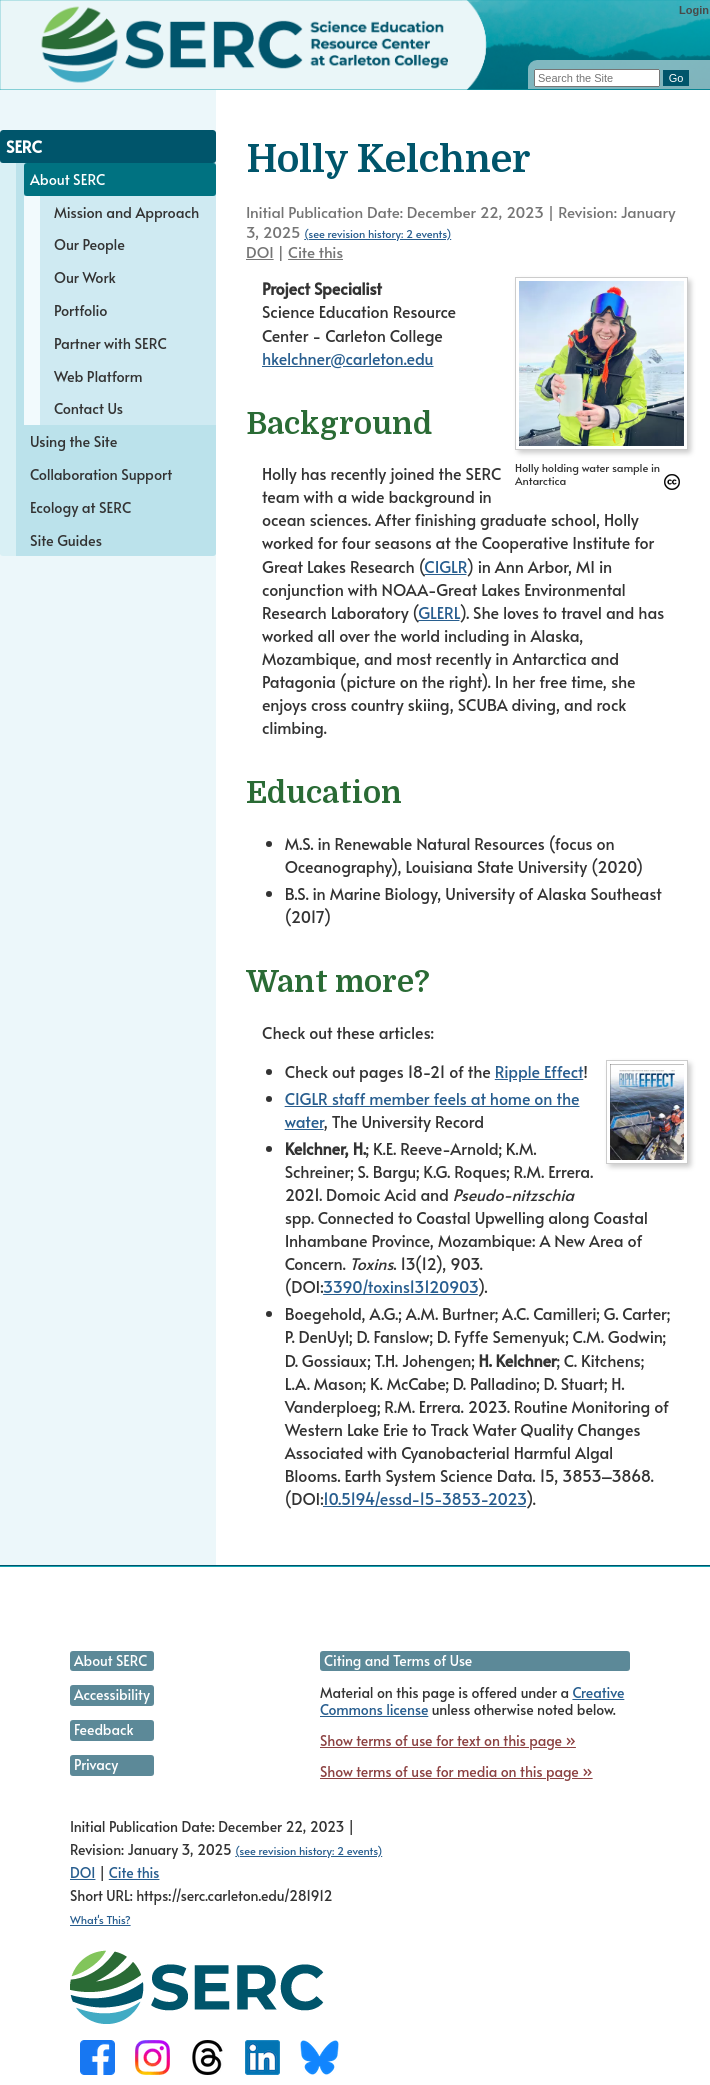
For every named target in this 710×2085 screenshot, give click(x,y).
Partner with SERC (110, 343)
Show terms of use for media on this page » (456, 1771)
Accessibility (112, 1694)
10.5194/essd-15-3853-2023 (424, 1498)
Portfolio (80, 310)
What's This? (100, 1919)
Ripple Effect (539, 1071)
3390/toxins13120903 (400, 1286)
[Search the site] (597, 78)
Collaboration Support (101, 474)
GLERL (438, 612)
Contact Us (88, 408)
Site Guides (66, 540)
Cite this (315, 251)
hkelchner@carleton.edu (348, 358)
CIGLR (445, 566)
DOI (260, 251)
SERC (24, 146)
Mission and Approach (126, 212)
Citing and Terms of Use (398, 1660)
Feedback (103, 1729)
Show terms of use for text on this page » (448, 1740)
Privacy (96, 1764)
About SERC (67, 179)
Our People (89, 244)
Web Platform (98, 376)
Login (694, 10)
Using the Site (73, 441)
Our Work (85, 277)
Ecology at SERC (80, 507)
